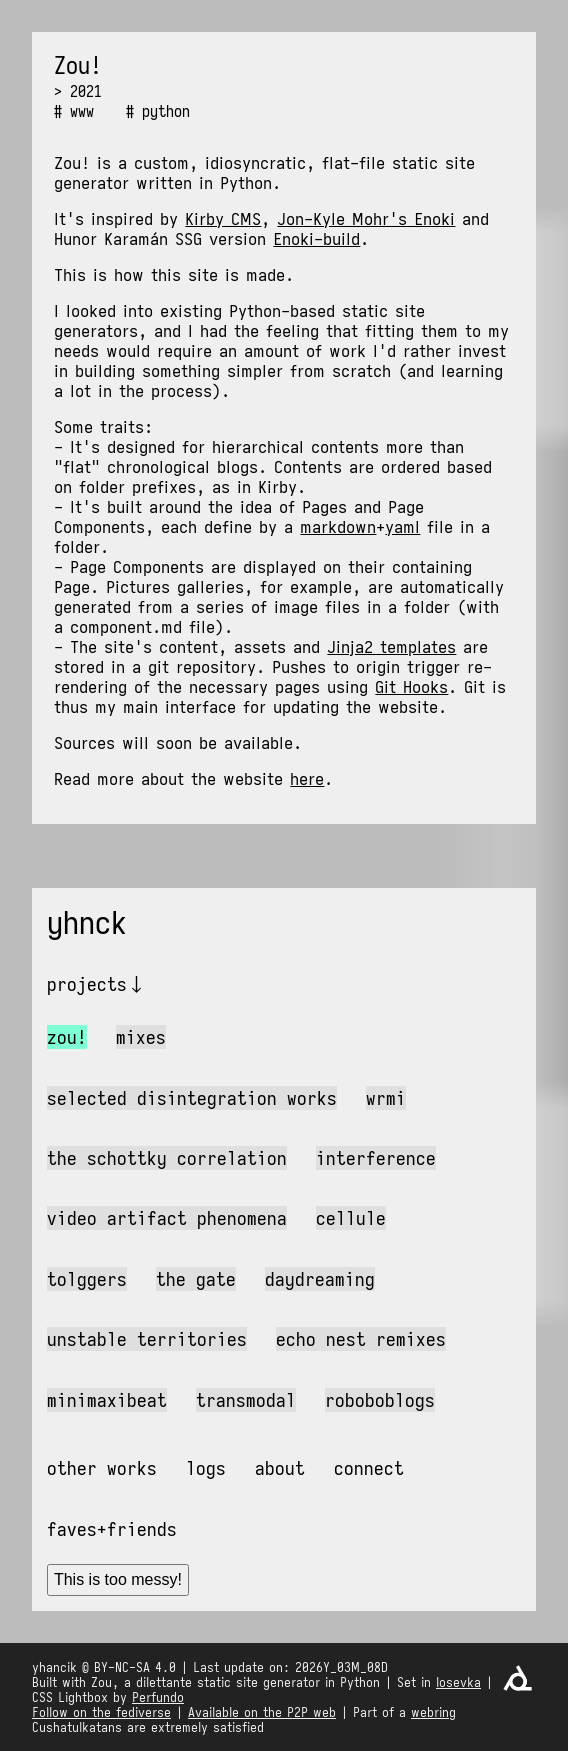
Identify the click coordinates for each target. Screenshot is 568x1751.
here (307, 779)
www (82, 111)
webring (433, 1712)
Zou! (67, 1037)
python (166, 111)
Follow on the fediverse (101, 1712)
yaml (402, 527)
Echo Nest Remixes (361, 1339)
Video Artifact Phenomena (167, 1218)
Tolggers (87, 1279)
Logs (206, 1468)
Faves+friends (112, 1529)
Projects (87, 984)
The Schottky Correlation (167, 1158)
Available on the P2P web (262, 1712)
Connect (369, 1468)
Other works (102, 1468)
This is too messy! (118, 1579)
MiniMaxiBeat (107, 1400)
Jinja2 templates (391, 647)
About (280, 1468)
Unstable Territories (147, 1339)
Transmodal (246, 1400)
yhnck (87, 923)
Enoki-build (316, 239)
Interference (376, 1158)
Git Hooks (411, 687)
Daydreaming (320, 1279)
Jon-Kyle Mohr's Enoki (366, 219)
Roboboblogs (380, 1400)
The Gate (196, 1279)
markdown (338, 527)
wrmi (386, 1098)
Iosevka (458, 1682)
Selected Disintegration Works (192, 1098)
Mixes (141, 1037)
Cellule (351, 1218)
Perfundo (158, 1697)
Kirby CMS (223, 219)
